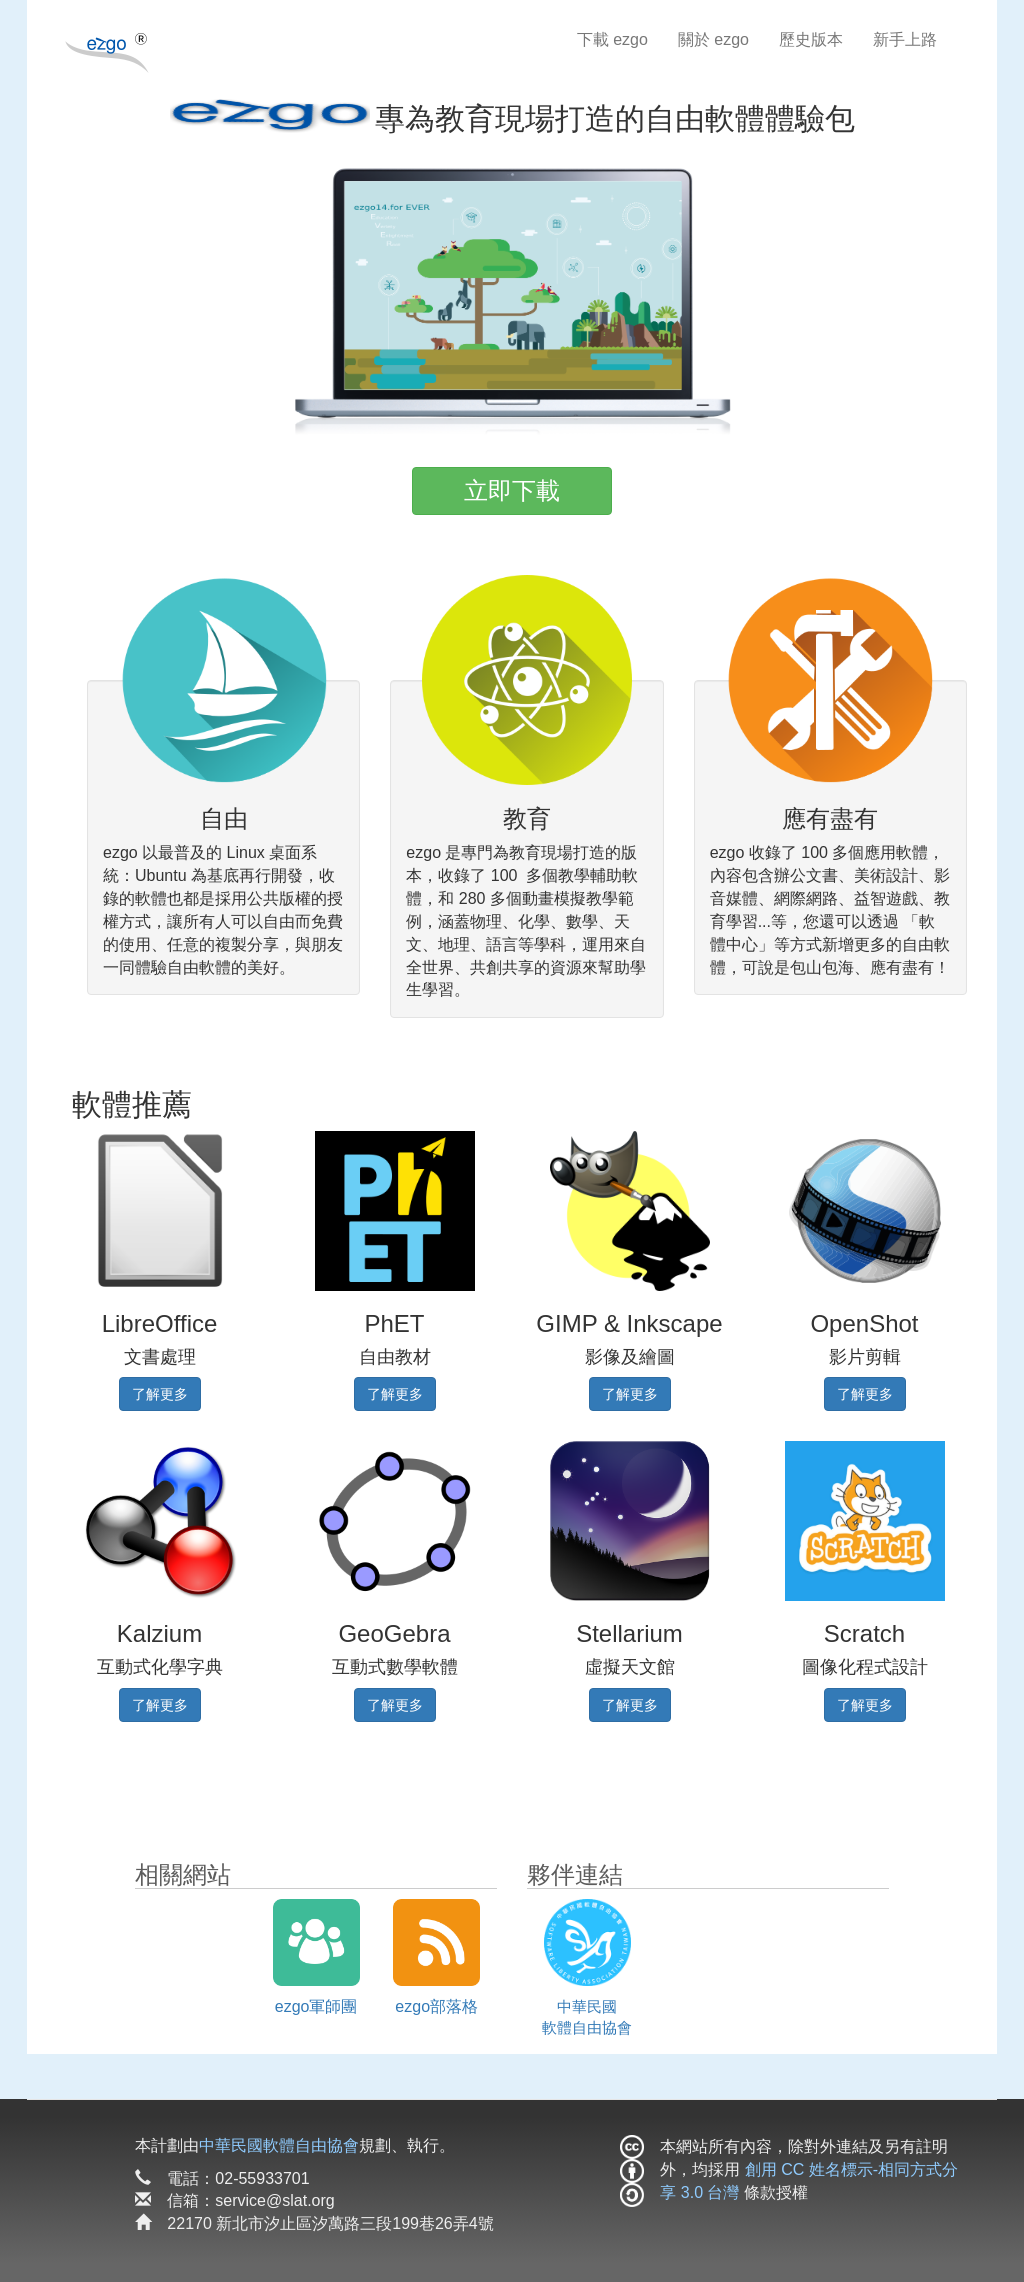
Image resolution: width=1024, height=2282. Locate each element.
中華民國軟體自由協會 (279, 2145)
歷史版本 (811, 39)
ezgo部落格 (436, 2006)
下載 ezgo (612, 39)
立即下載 (512, 490)
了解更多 (160, 1394)
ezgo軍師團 (316, 2006)
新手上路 (905, 39)
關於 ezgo (713, 39)
